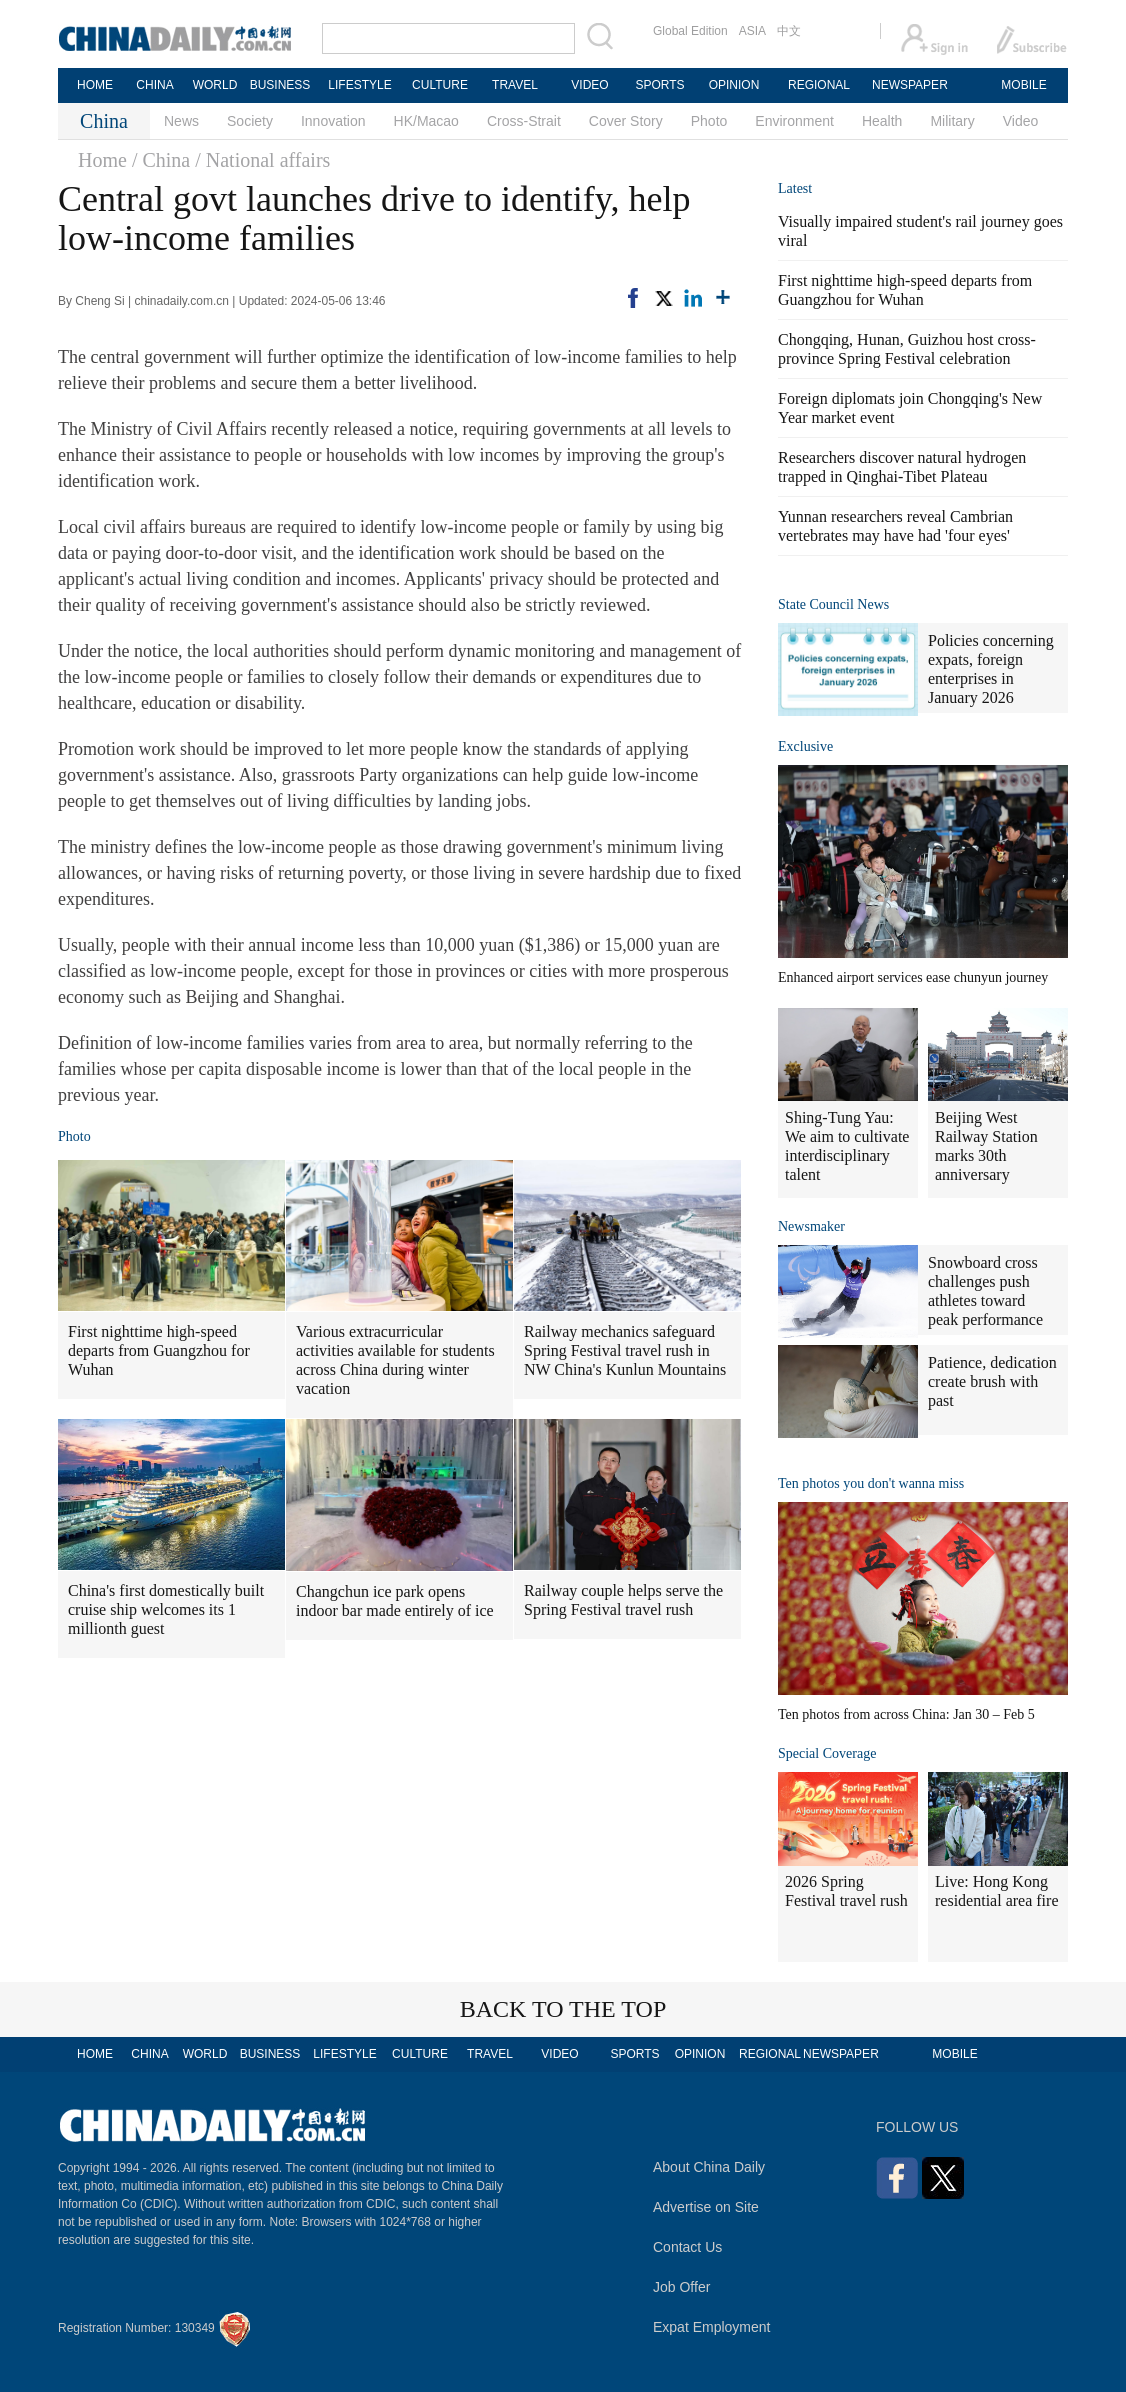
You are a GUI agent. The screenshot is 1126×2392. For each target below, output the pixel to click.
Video (1021, 121)
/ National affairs (262, 160)
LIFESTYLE (359, 85)
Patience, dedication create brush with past (992, 1381)
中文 (789, 31)
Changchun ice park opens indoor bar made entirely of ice (395, 1601)
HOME (95, 85)
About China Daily (709, 2167)
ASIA (752, 31)
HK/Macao (426, 121)
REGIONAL (819, 85)
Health (882, 121)
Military (952, 121)
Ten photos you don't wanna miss (871, 1483)
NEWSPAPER (909, 85)
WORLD (215, 85)
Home (102, 160)
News (181, 121)
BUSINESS (280, 85)
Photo (709, 121)
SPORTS (659, 85)
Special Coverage (827, 1753)
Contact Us (687, 2247)
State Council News (833, 604)
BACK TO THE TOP (563, 2009)
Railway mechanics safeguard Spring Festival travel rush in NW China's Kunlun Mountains (625, 1350)
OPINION (734, 85)
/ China (161, 160)
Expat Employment (712, 2327)
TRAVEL (515, 85)
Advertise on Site (706, 2207)
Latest (795, 188)
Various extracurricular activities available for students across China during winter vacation (395, 1360)
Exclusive (805, 746)
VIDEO (589, 85)
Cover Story (626, 121)
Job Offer (681, 2287)
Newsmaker (811, 1226)
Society (250, 121)
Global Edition (690, 31)
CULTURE (440, 85)
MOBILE (1023, 85)
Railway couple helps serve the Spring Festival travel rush (623, 1600)
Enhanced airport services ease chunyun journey (913, 977)
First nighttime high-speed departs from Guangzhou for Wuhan (159, 1350)
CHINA (154, 85)
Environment (794, 121)
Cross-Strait (524, 121)
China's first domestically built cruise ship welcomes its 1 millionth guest (166, 1609)
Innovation (333, 121)
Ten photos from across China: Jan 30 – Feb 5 (906, 1714)
